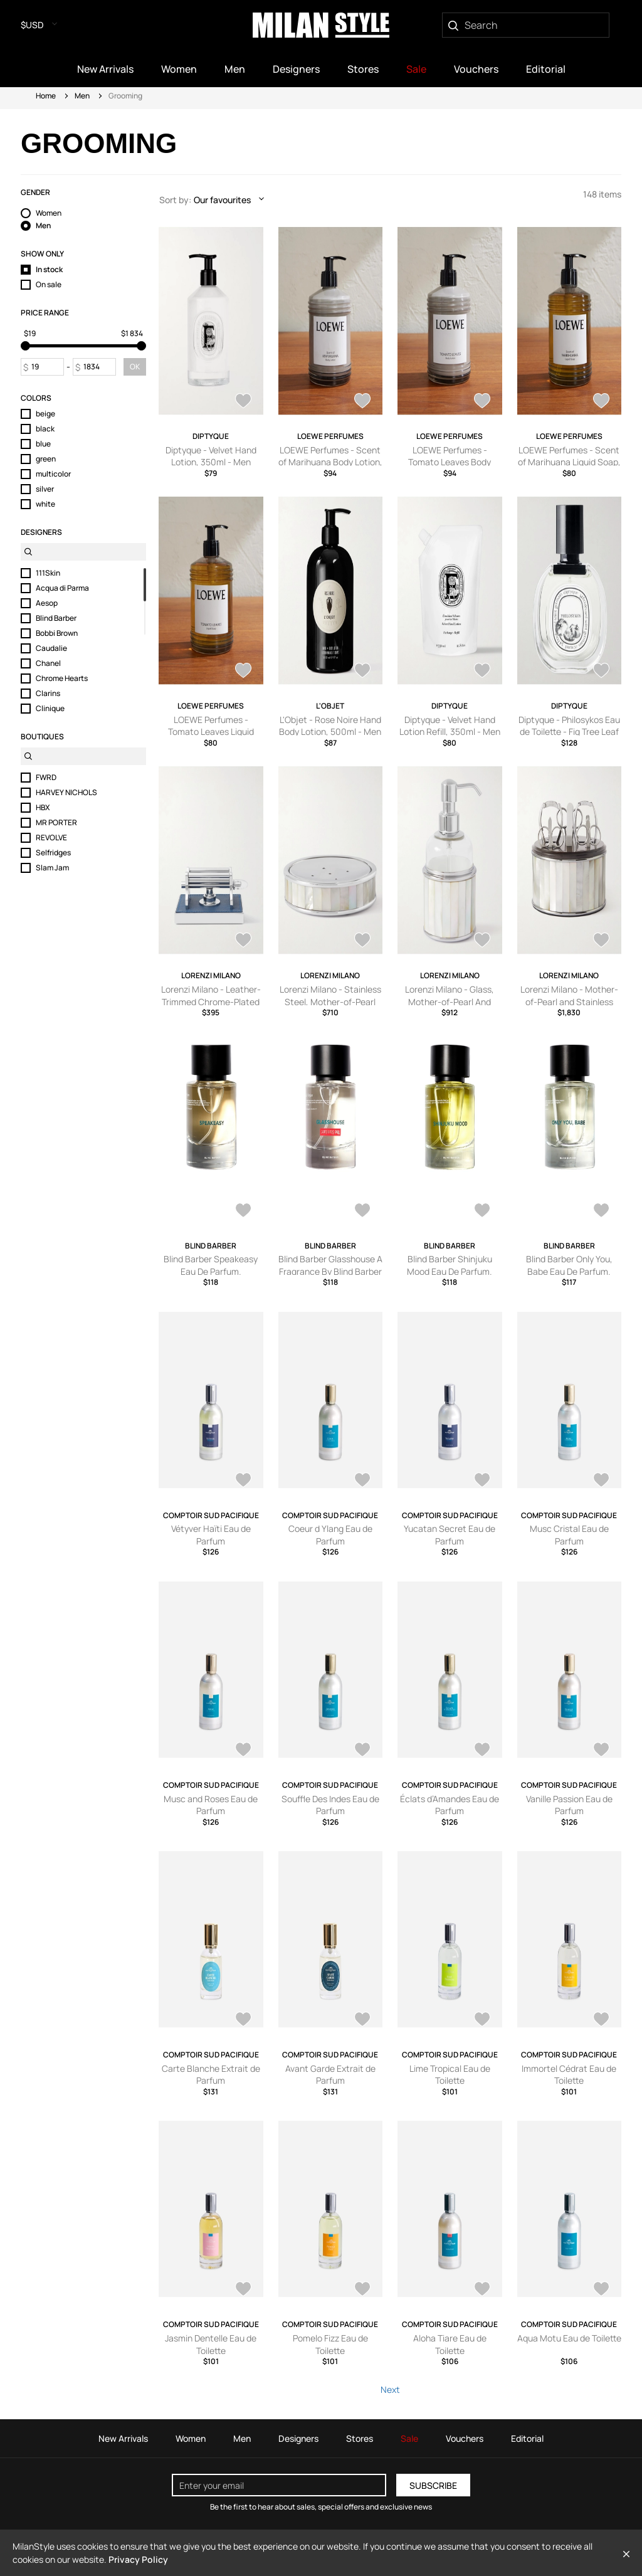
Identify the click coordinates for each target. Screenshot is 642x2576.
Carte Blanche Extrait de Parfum (211, 2074)
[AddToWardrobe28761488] (243, 1211)
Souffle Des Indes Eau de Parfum (330, 1805)
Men (82, 95)
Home (46, 95)
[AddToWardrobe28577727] (243, 1481)
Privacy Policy (138, 2559)
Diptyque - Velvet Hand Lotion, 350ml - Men (211, 456)
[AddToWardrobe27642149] (601, 402)
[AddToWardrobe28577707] (601, 2290)
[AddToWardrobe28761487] (362, 1211)
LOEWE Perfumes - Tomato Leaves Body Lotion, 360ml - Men (449, 462)
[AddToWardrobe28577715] (362, 2020)
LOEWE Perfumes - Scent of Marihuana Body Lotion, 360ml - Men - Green (330, 462)
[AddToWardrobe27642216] (482, 402)
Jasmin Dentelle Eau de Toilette (210, 2344)
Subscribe (433, 2485)
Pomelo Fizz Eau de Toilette (330, 2344)
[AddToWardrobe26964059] (601, 941)
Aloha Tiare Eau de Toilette (450, 2344)
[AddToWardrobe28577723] (601, 1481)
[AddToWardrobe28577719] (482, 1750)
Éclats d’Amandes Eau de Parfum (449, 1805)
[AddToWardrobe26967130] (601, 671)
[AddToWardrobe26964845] (243, 941)
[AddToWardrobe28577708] (482, 2290)
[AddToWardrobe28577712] (601, 2020)
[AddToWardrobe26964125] (482, 941)
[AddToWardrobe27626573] (362, 671)
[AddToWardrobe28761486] (482, 1211)
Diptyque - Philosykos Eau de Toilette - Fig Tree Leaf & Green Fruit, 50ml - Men (569, 732)
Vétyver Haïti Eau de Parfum (211, 1535)
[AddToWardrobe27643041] (362, 402)
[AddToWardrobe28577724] (482, 1481)
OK (135, 366)
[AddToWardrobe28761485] (601, 1211)
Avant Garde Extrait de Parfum (330, 2074)
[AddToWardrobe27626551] (482, 671)
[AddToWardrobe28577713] (482, 2020)
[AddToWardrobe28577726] (362, 1481)
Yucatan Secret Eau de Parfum (449, 1535)
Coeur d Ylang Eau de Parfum (330, 1535)
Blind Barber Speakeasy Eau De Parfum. (211, 1265)
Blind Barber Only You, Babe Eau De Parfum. (569, 1265)
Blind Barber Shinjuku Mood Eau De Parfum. (449, 1265)
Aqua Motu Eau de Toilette (569, 2338)
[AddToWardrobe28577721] (362, 1750)
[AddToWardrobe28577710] (362, 2290)
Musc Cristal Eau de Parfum (569, 1535)
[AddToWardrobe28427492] (243, 402)
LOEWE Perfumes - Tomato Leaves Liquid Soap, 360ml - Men (211, 732)
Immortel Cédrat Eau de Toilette (569, 2074)
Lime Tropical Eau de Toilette (449, 2074)
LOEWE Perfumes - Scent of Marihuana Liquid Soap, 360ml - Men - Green (569, 462)
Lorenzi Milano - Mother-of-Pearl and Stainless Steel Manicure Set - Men (569, 1001)
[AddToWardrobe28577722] (243, 1750)
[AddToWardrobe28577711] (243, 2290)
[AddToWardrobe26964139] (362, 941)
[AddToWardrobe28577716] (243, 2020)
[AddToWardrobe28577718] (601, 1750)
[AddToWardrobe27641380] (243, 671)
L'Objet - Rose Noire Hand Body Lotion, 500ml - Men (330, 726)
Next (390, 2389)
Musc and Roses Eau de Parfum (211, 1805)
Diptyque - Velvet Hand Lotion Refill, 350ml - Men (449, 726)
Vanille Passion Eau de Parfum (569, 1805)
